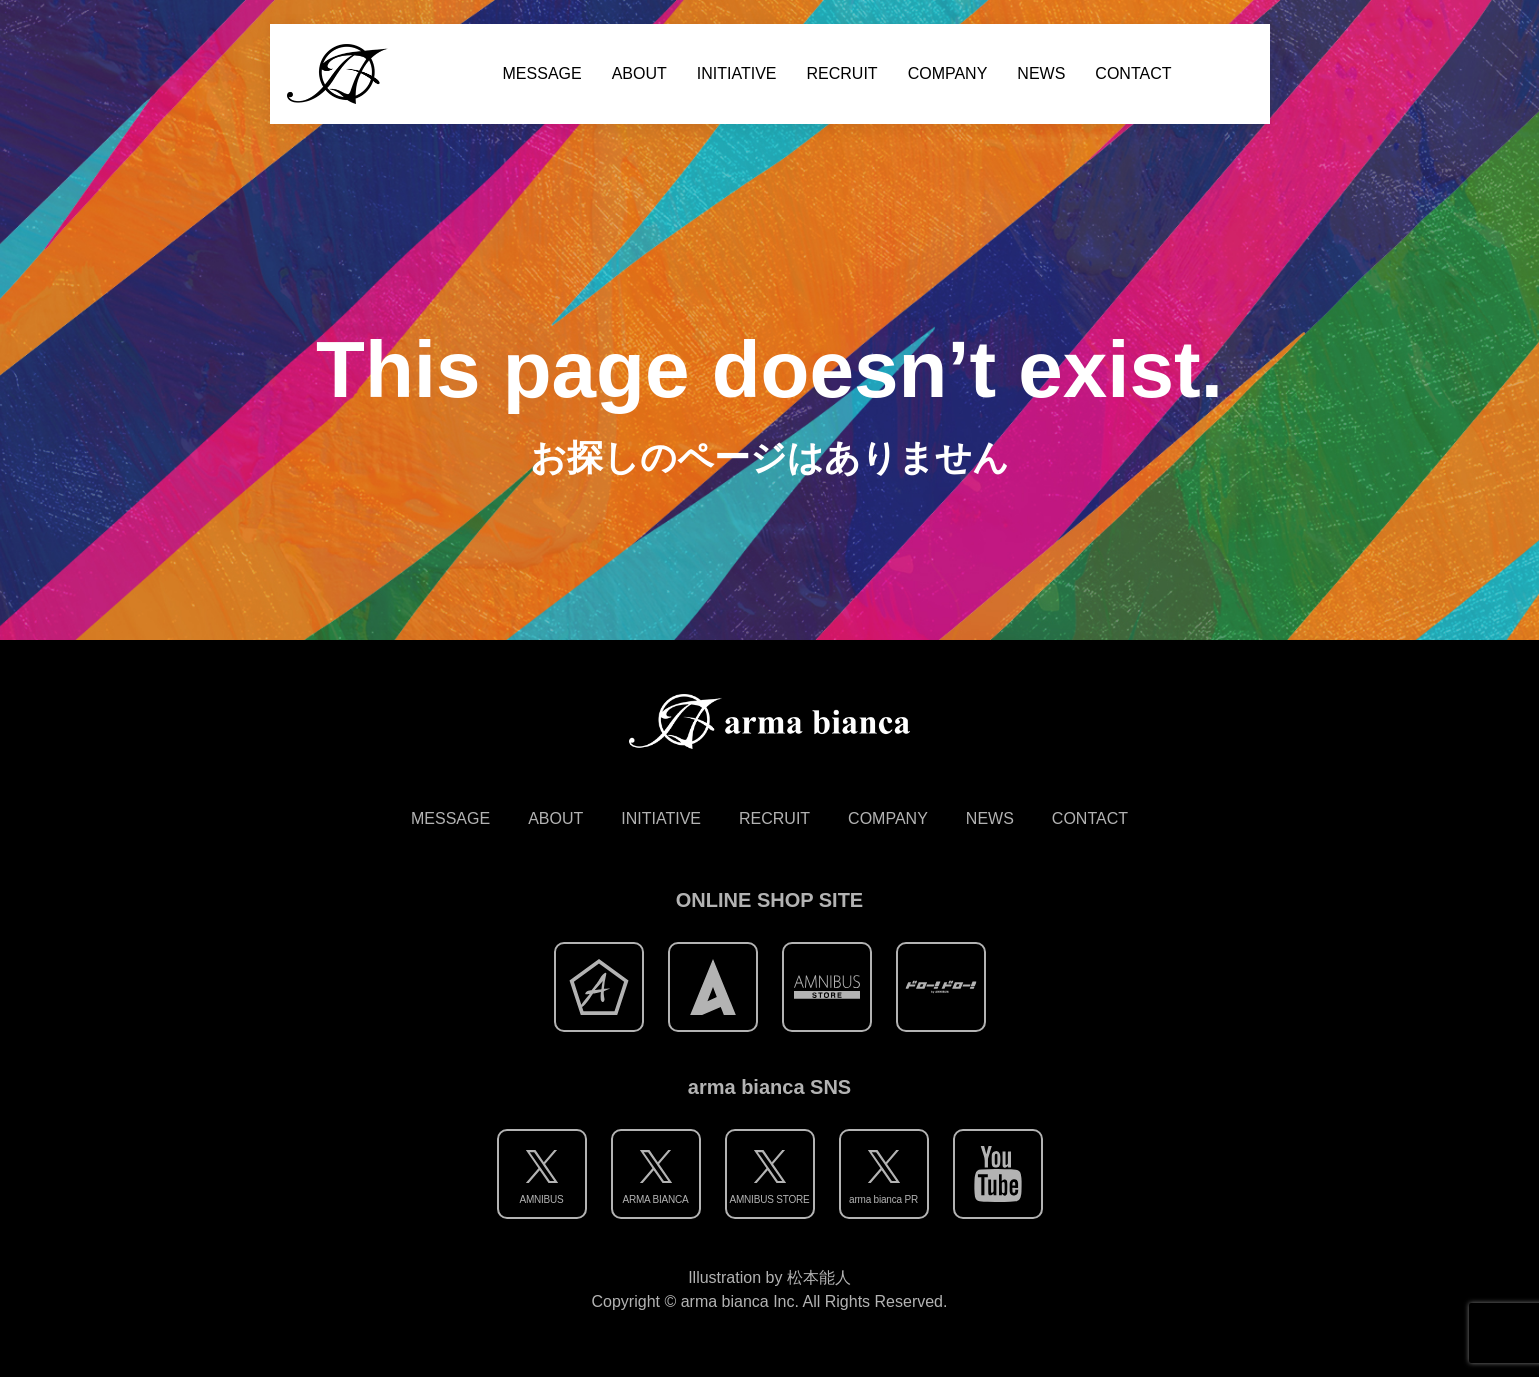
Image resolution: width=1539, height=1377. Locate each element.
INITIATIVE (737, 73)
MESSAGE (542, 73)
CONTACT (1133, 73)
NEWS (1041, 73)
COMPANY (948, 73)
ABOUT (639, 73)
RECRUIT (842, 73)
